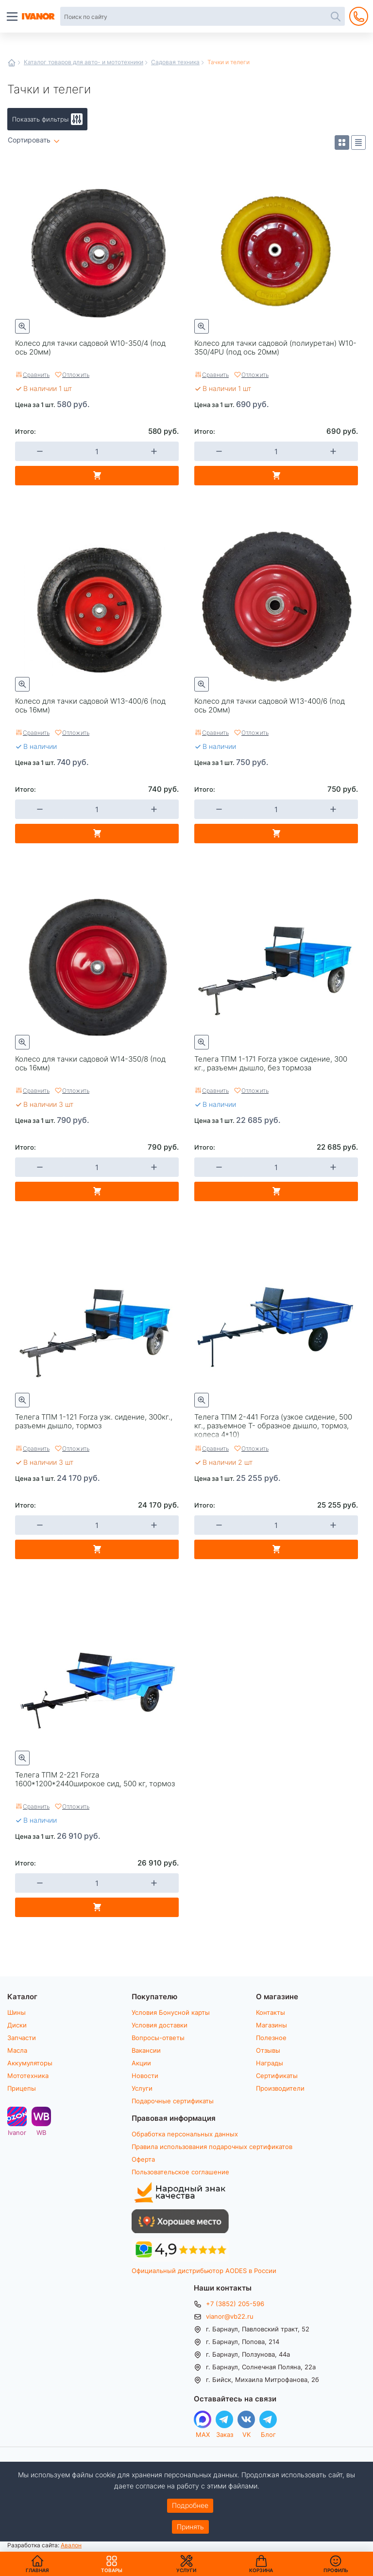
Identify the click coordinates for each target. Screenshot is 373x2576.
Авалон (71, 2545)
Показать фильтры (40, 119)
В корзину (97, 475)
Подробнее (190, 2505)
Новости (145, 2075)
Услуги (142, 2088)
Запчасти (21, 2038)
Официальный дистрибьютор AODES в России (204, 2270)
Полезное (271, 2038)
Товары (111, 2564)
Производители (280, 2088)
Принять (190, 2526)
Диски (17, 2025)
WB (41, 2132)
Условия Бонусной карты (171, 2012)
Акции (141, 2063)
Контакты (270, 2012)
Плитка (342, 142)
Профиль (335, 2570)
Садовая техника (175, 61)
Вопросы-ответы (158, 2038)
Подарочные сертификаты (173, 2101)
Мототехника (28, 2075)
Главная (11, 62)
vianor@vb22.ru (230, 2316)
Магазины (271, 2025)
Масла (17, 2050)
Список (358, 142)
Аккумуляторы (29, 2063)
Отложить (75, 374)
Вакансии (146, 2050)
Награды (269, 2063)
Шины (16, 2012)
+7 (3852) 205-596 (235, 2304)
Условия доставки (159, 2025)
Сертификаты (277, 2075)
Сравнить (36, 374)
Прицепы (21, 2088)
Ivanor (17, 2132)
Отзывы (268, 2050)
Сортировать (29, 140)
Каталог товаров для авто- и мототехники (83, 61)
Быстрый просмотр (22, 326)
